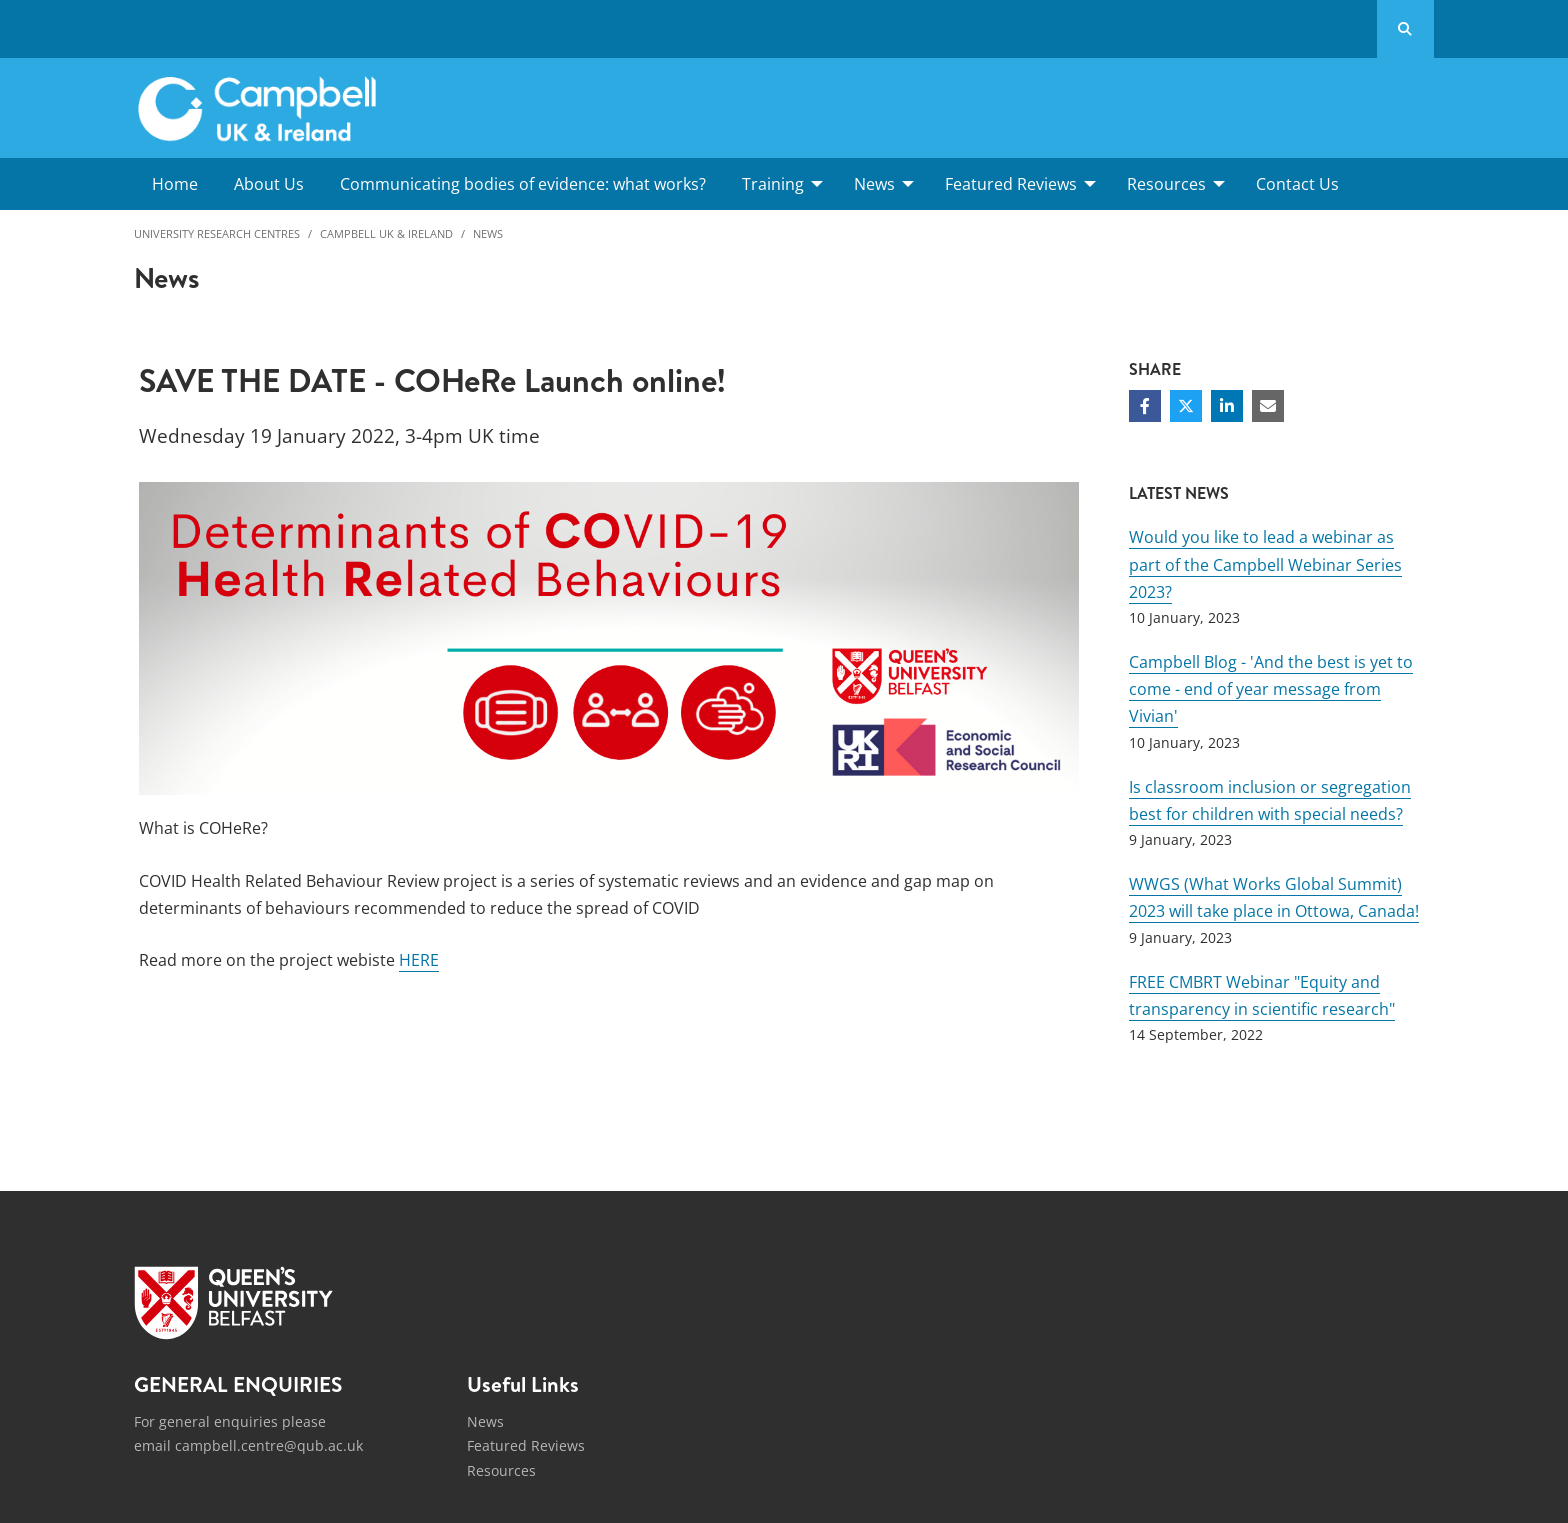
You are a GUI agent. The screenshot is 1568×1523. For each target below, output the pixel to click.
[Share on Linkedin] (1227, 406)
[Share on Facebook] (1145, 406)
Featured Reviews (526, 1445)
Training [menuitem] (773, 184)
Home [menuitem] (175, 184)
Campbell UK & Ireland (386, 233)
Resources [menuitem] (1166, 184)
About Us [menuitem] (269, 184)
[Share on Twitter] (1186, 406)
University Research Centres (217, 233)
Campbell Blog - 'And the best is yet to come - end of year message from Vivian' (1271, 689)
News (488, 233)
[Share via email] (1268, 406)
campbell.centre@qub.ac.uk (269, 1445)
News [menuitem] (874, 184)
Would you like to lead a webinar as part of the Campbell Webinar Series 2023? (1265, 564)
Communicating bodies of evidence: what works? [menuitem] (523, 184)
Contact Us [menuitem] (1297, 184)
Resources (501, 1470)
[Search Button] (1405, 29)
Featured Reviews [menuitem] (1011, 184)
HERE (419, 960)
